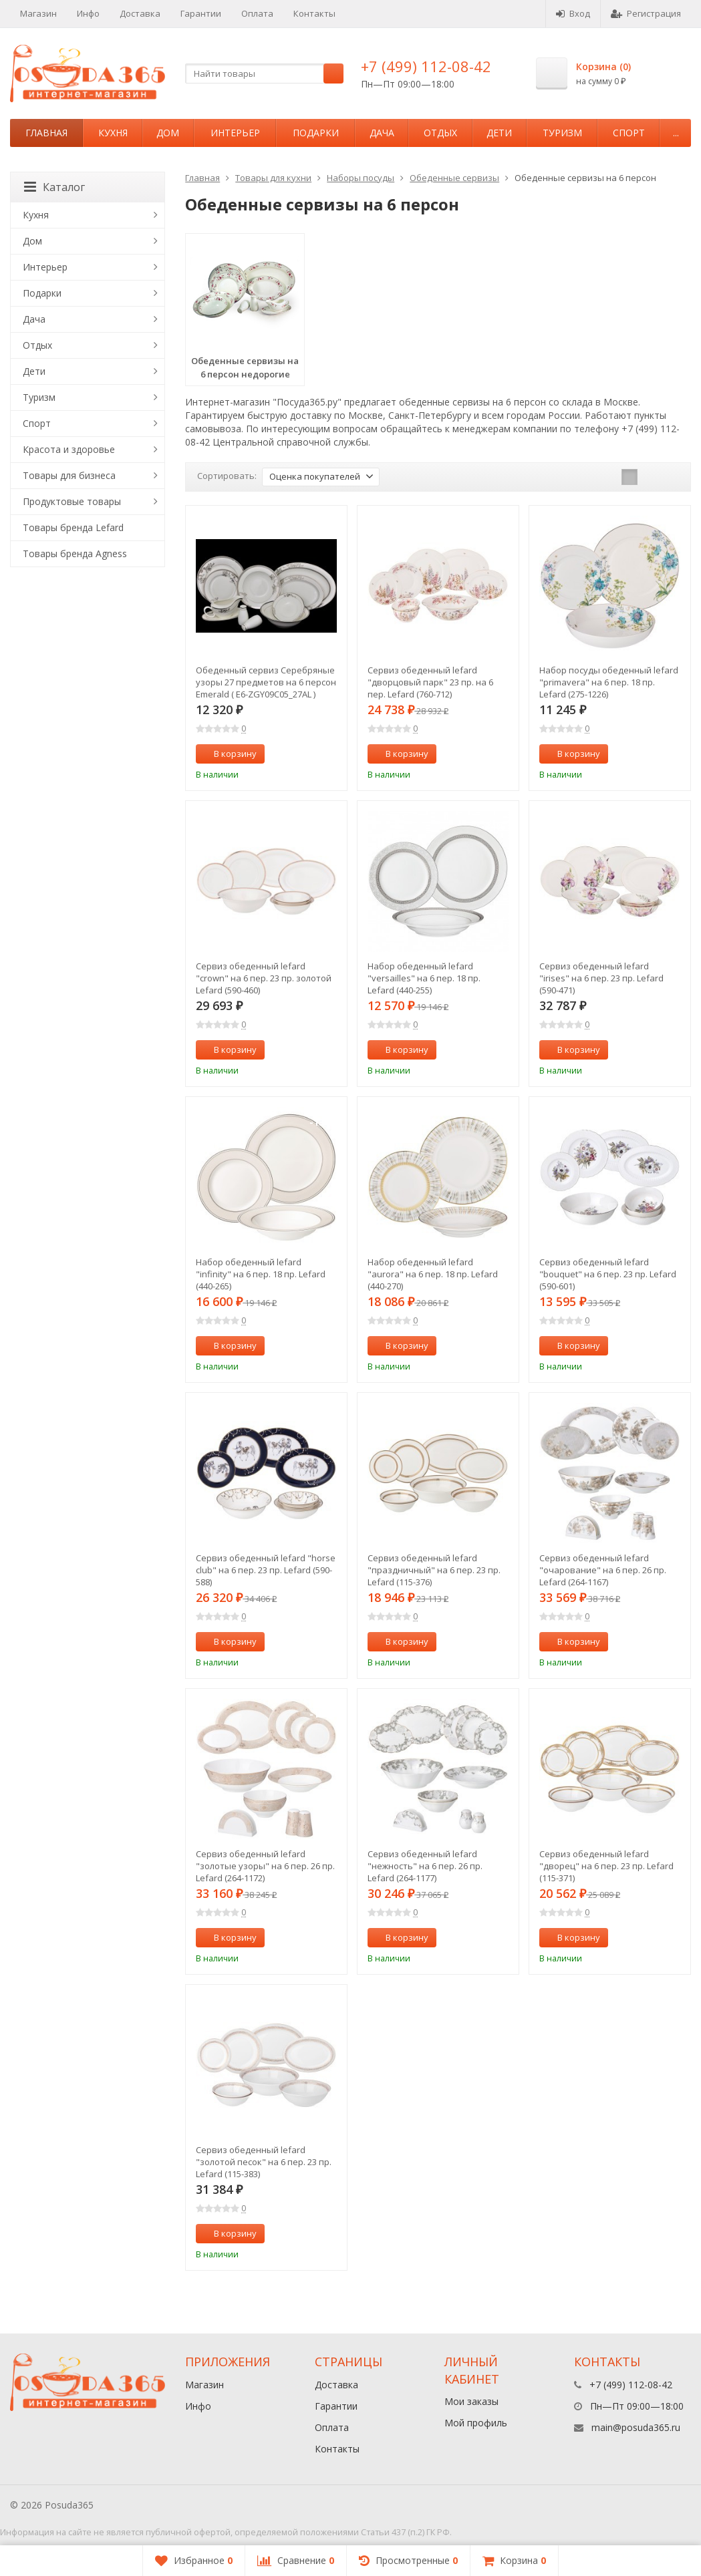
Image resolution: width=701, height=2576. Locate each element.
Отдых (440, 132)
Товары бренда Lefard (73, 527)
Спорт (629, 132)
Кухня (113, 132)
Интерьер (235, 132)
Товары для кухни (273, 178)
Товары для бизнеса (69, 475)
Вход (573, 13)
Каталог (54, 187)
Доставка (140, 13)
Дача (382, 132)
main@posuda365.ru (635, 2427)
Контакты (314, 13)
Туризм (562, 132)
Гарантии (200, 13)
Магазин (38, 13)
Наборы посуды (360, 178)
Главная (46, 132)
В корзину (228, 754)
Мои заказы (471, 2401)
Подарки (316, 132)
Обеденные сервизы (454, 178)
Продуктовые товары (72, 501)
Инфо (88, 13)
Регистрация (646, 13)
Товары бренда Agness (75, 553)
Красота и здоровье (69, 449)
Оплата (257, 13)
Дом (167, 132)
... (676, 132)
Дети (499, 132)
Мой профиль (475, 2422)
